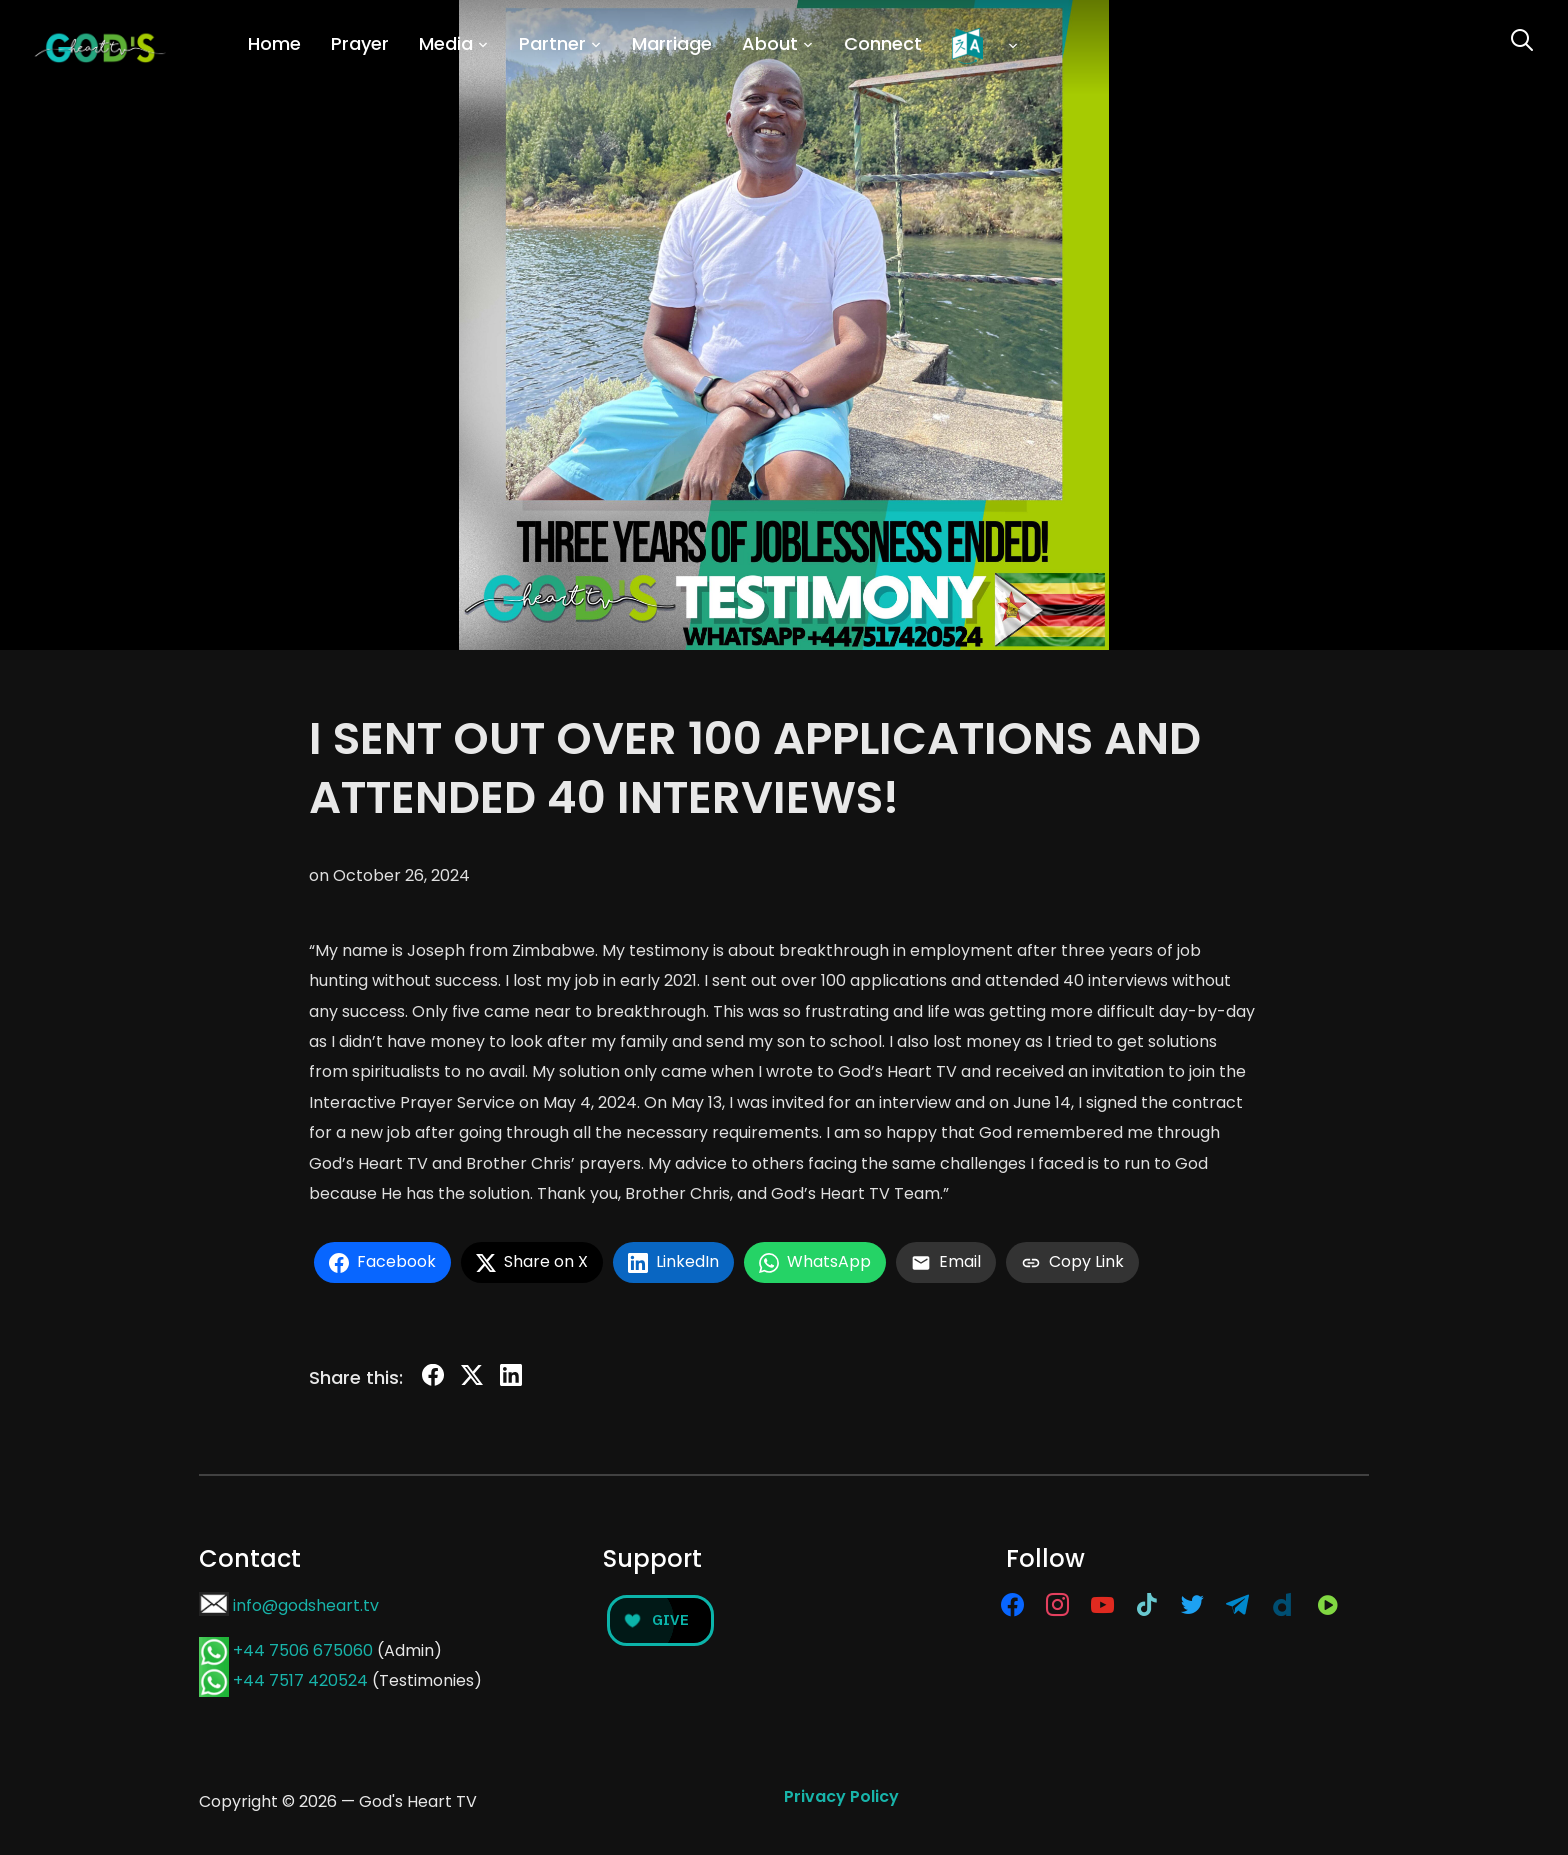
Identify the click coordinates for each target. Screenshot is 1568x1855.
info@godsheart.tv (306, 1605)
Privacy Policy (841, 1796)
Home (274, 43)
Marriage (672, 43)
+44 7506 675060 (303, 1650)
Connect (883, 43)
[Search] (1522, 38)
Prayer (360, 43)
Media (446, 43)
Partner (552, 43)
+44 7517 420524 (300, 1680)
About (770, 43)
